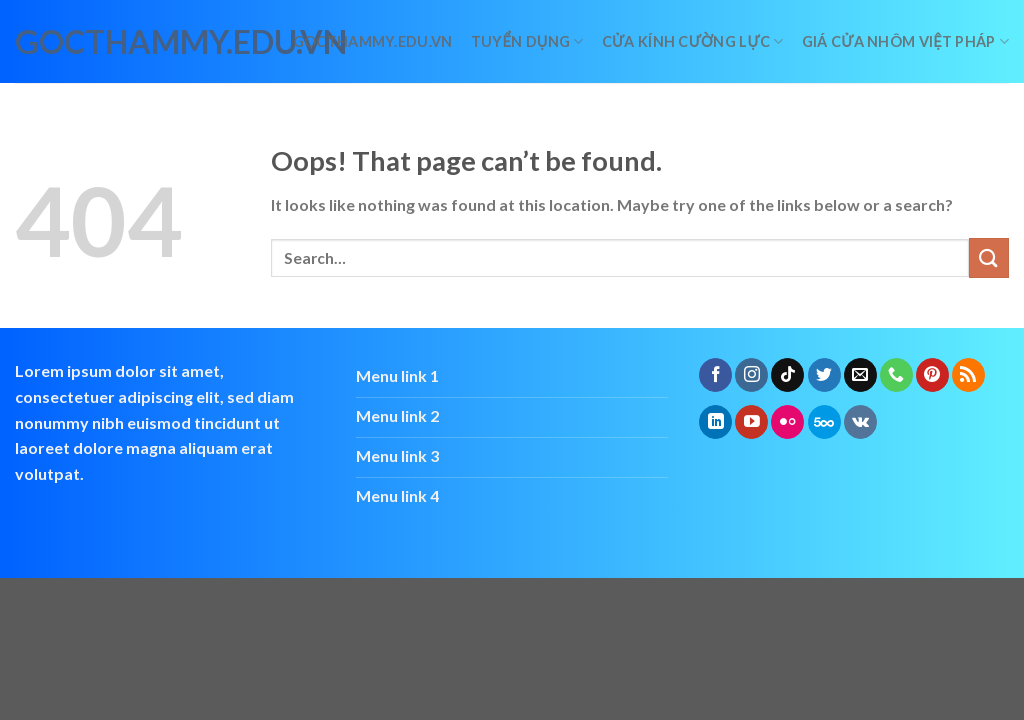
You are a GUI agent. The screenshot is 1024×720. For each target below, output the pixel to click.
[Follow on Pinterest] (932, 375)
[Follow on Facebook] (715, 375)
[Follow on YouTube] (751, 422)
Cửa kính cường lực (693, 41)
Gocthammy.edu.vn (373, 41)
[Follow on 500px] (824, 422)
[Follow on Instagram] (751, 375)
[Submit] (989, 257)
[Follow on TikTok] (787, 375)
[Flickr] (787, 422)
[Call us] (896, 375)
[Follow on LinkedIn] (715, 422)
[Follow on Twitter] (824, 375)
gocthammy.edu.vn (103, 42)
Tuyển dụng (527, 41)
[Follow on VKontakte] (860, 422)
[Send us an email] (860, 375)
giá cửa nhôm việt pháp (905, 41)
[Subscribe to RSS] (968, 375)
